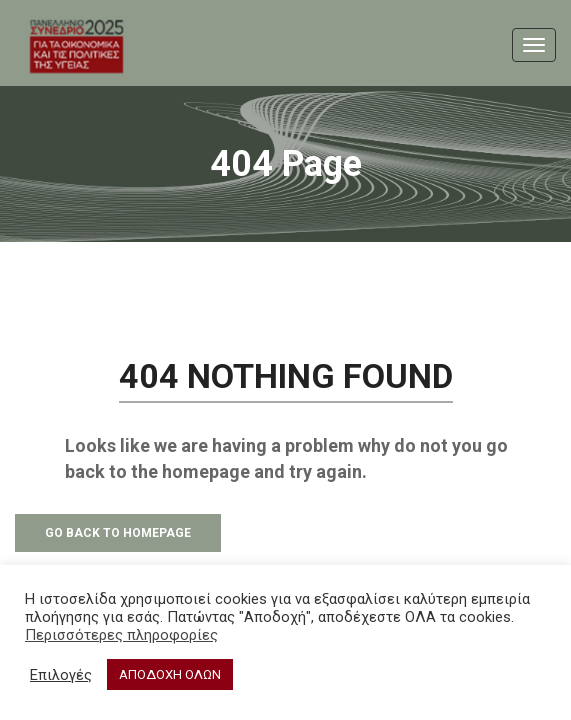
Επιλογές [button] (61, 675)
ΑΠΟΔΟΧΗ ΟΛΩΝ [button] (170, 674)
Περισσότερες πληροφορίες (121, 635)
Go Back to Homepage (118, 533)
